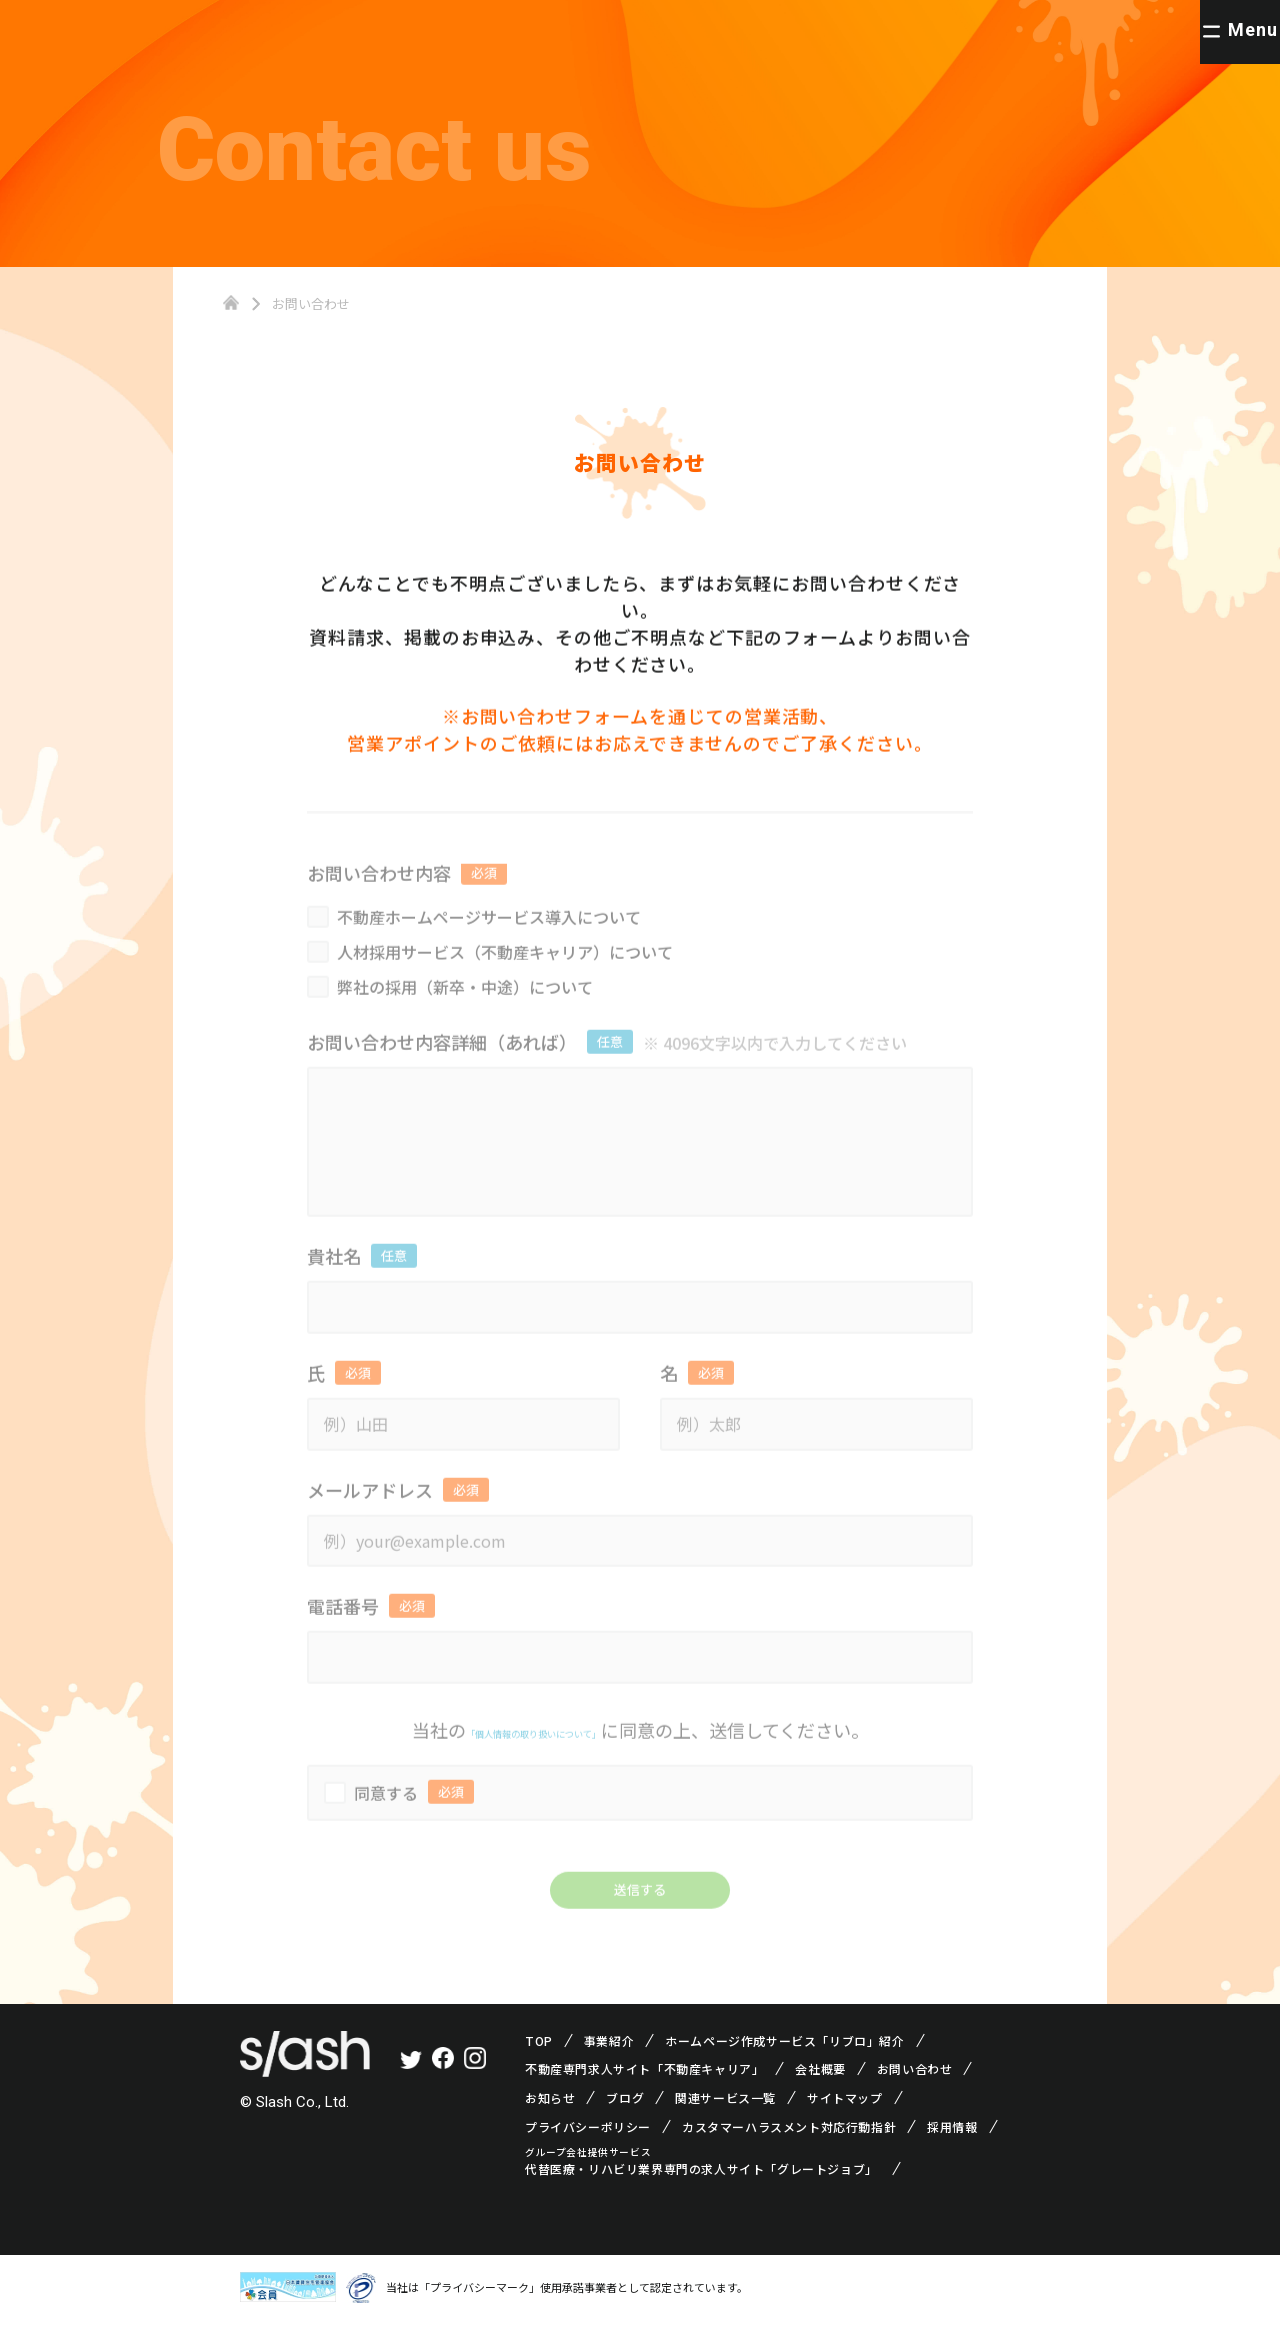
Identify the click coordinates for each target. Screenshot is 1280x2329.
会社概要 (820, 2078)
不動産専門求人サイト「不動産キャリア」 (644, 2078)
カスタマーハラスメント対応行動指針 (789, 2135)
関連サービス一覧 (725, 2107)
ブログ (625, 2107)
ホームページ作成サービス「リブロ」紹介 (784, 2049)
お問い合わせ (915, 2078)
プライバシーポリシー (588, 2135)
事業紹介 (609, 2049)
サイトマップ (845, 2107)
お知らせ (550, 2107)
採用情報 (952, 2135)
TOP (539, 2049)
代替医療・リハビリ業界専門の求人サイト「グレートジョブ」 (701, 2178)
